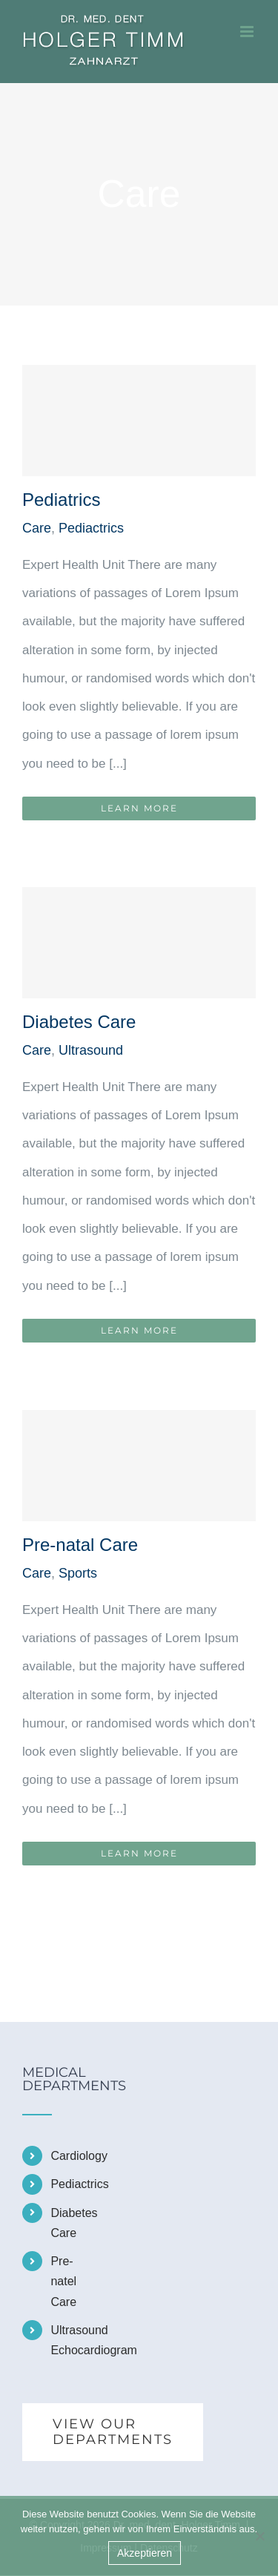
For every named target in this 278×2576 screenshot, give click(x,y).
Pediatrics (61, 500)
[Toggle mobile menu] (248, 31)
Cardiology (67, 2156)
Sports (78, 1573)
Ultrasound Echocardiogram (67, 2340)
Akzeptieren (144, 2553)
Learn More (139, 808)
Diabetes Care (79, 1022)
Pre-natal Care (80, 1545)
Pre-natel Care (63, 2281)
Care (36, 528)
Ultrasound (91, 1050)
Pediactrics (91, 528)
